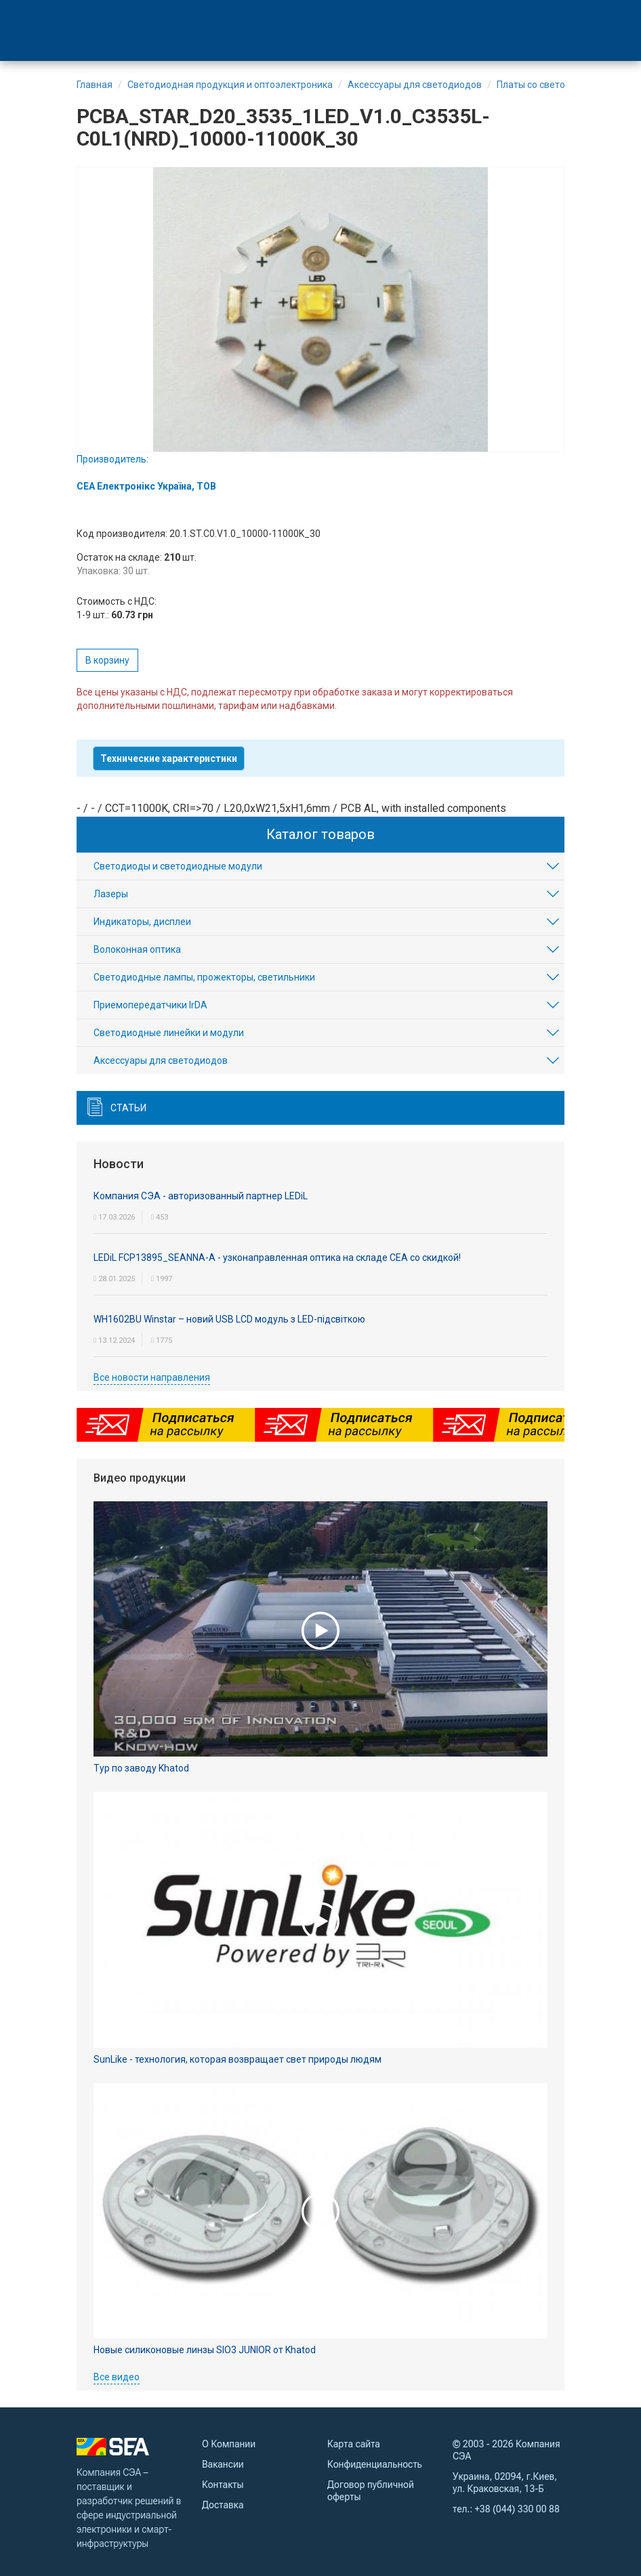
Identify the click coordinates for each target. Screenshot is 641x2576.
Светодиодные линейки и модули (169, 1032)
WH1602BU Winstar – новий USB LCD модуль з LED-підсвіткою (229, 1319)
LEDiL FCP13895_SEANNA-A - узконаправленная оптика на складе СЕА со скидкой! (277, 1257)
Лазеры (111, 893)
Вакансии (223, 2464)
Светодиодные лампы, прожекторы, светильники (204, 977)
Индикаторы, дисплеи (142, 921)
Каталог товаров (320, 834)
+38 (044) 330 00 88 (517, 2509)
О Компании (228, 2444)
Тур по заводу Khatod (141, 1768)
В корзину (107, 660)
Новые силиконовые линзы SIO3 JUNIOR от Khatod (205, 2349)
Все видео (117, 2376)
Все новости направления (152, 1377)
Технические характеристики (168, 758)
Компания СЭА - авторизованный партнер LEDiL (201, 1195)
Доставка (222, 2504)
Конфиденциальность (374, 2464)
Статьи (128, 1107)
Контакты (222, 2484)
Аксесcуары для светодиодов (161, 1060)
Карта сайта (353, 2444)
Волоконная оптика (137, 949)
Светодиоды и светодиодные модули (178, 866)
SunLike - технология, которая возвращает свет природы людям (237, 2059)
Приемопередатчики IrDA (150, 1005)
